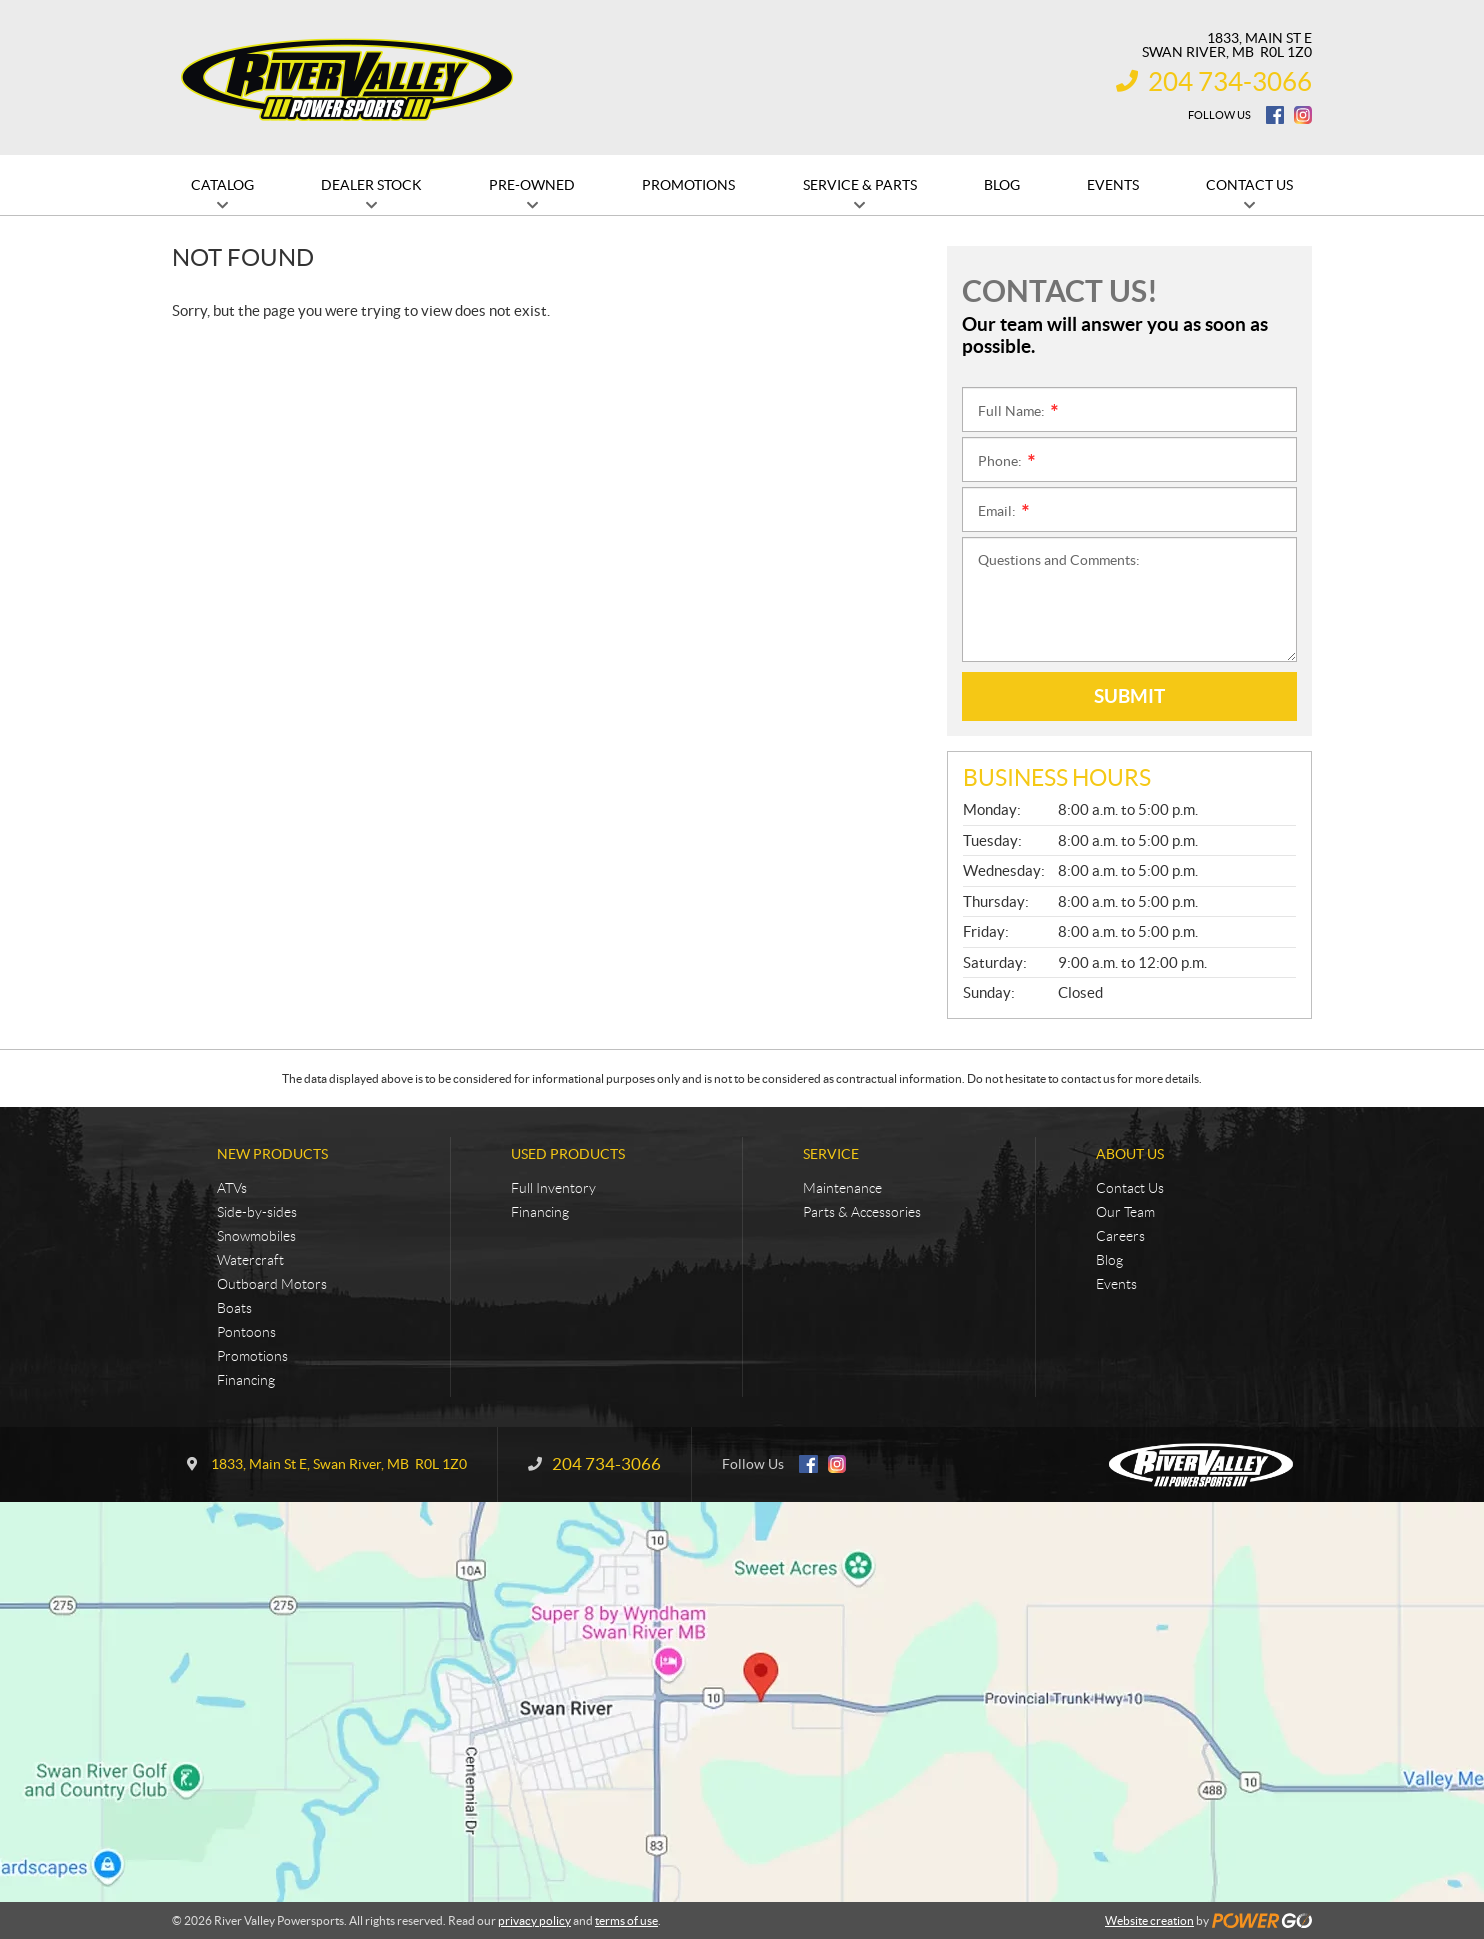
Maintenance (842, 1188)
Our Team (1125, 1212)
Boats (234, 1308)
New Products (272, 1154)
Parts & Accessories (862, 1212)
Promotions (252, 1356)
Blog (1109, 1260)
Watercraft (250, 1260)
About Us (1130, 1154)
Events (1116, 1284)
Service (831, 1154)
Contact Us (1130, 1188)
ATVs (232, 1188)
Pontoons (246, 1332)
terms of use (626, 1920)
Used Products (568, 1154)
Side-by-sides (257, 1212)
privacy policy (534, 1920)
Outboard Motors (272, 1284)
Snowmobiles (256, 1236)
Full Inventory (553, 1188)
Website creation (1149, 1920)
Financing (246, 1380)
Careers (1120, 1236)
